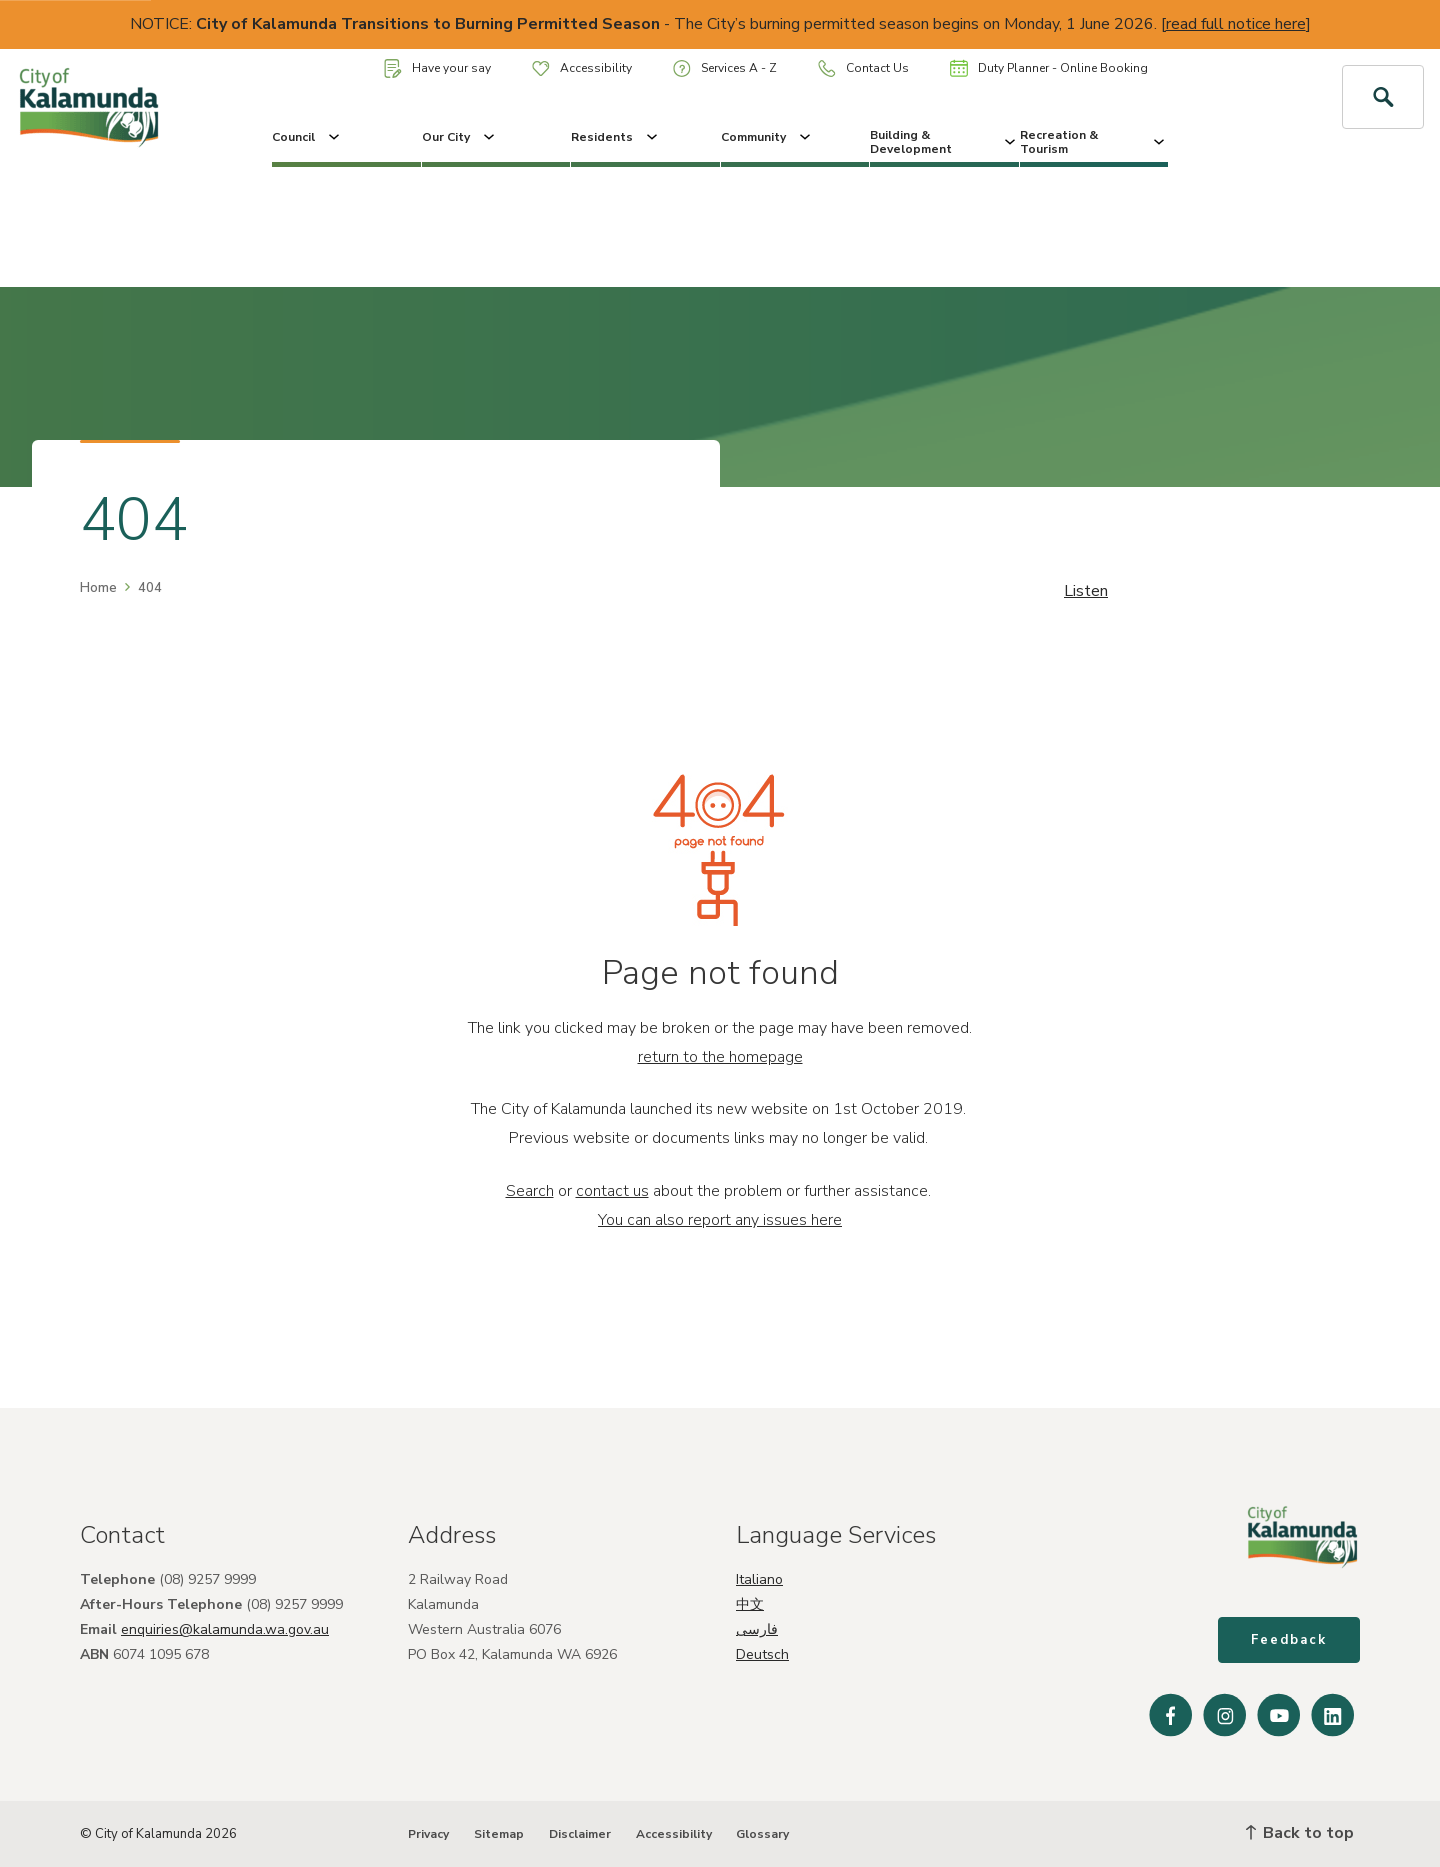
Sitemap (499, 1834)
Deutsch (762, 1654)
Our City (460, 137)
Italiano (759, 1579)
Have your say (437, 68)
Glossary (762, 1834)
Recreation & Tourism (1094, 142)
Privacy (428, 1834)
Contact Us (863, 68)
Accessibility (582, 68)
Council (307, 137)
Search (530, 1191)
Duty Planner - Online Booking (1049, 68)
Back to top (1300, 1833)
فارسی (757, 1629)
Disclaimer (580, 1834)
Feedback (1289, 1640)
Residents (616, 137)
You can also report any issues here (720, 1220)
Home (98, 588)
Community (767, 137)
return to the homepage (720, 1057)
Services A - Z (725, 68)
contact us (612, 1191)
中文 (750, 1604)
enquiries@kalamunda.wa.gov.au (225, 1629)
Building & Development (944, 142)
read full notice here (1236, 24)
